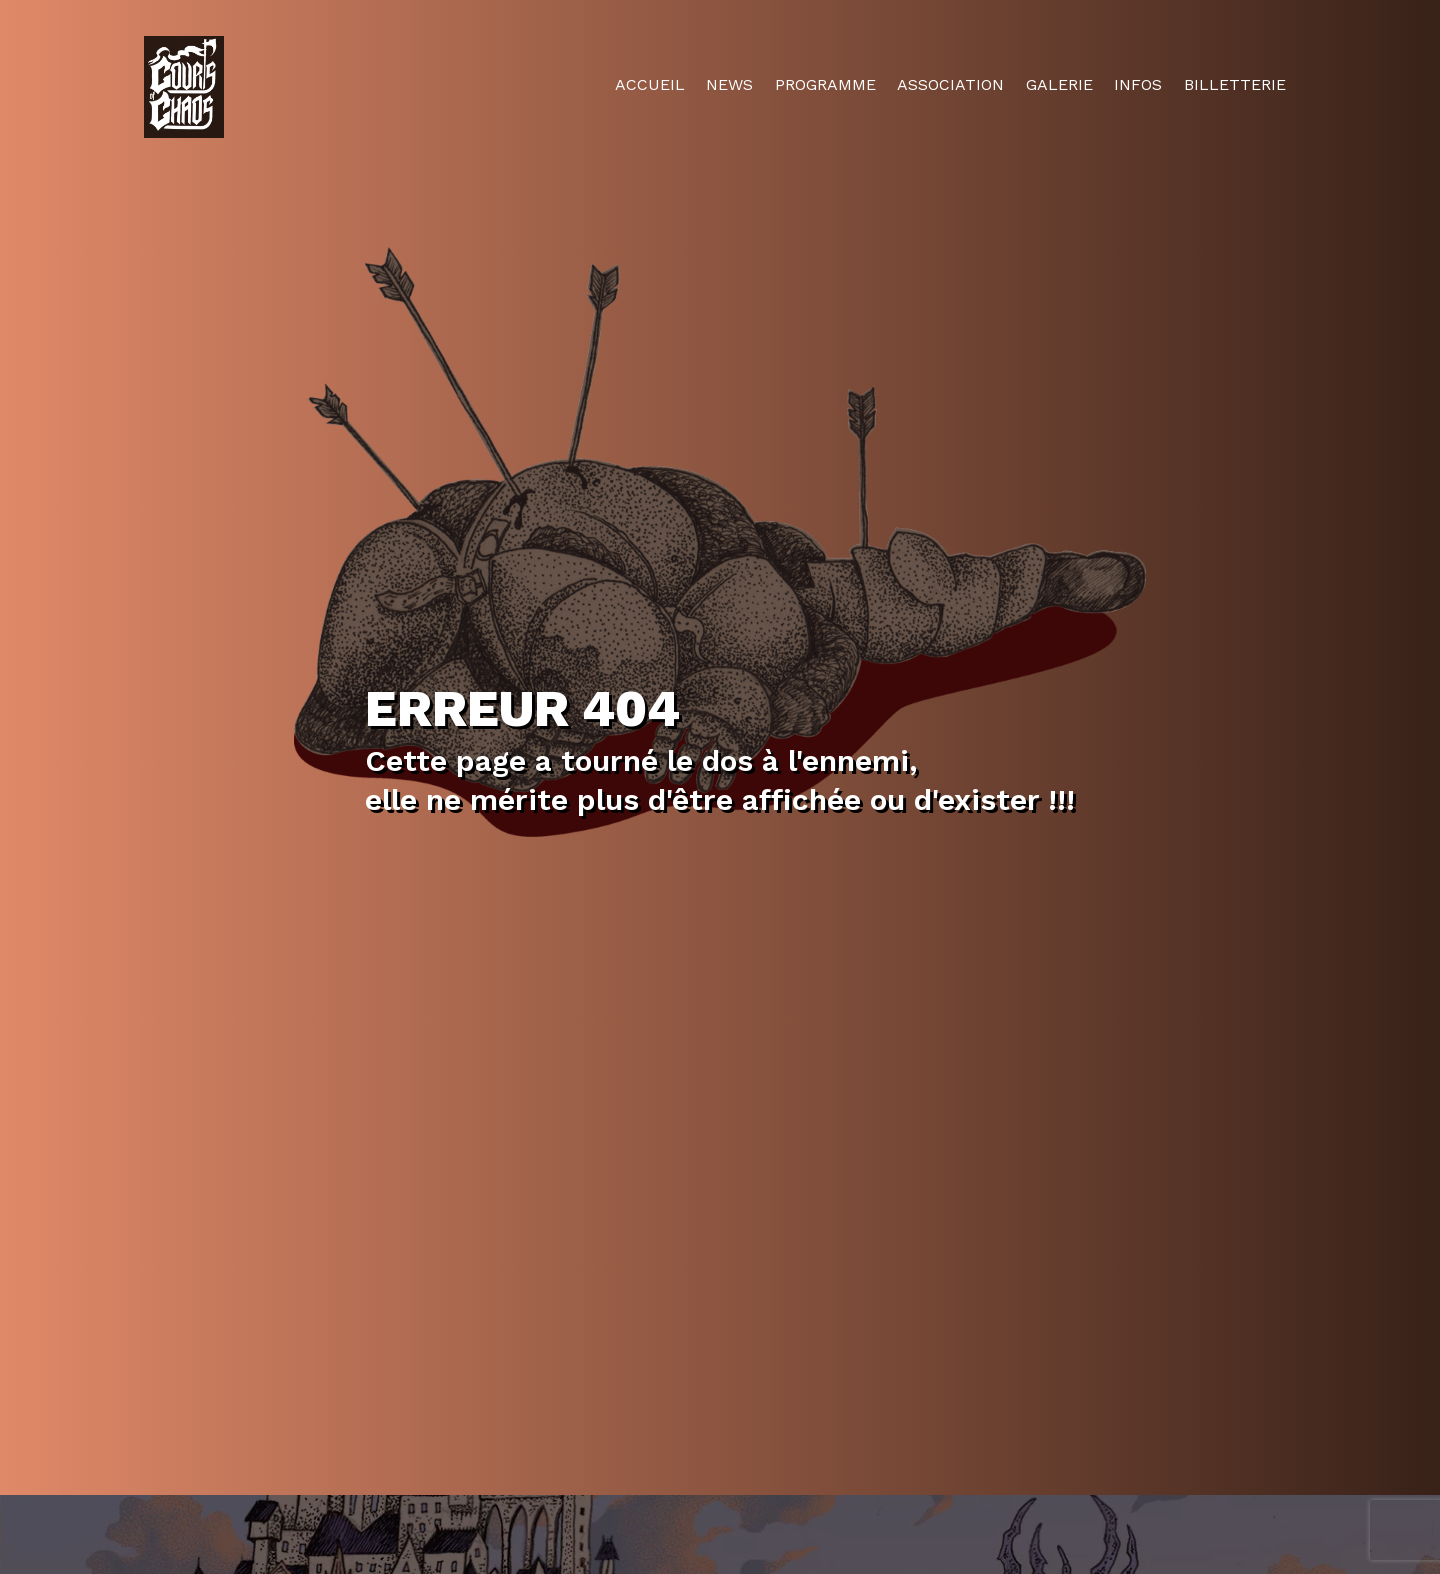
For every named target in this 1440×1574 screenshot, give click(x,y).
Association (950, 84)
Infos (1138, 84)
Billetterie (1235, 84)
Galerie (1059, 84)
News (729, 84)
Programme (825, 84)
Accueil (650, 84)
